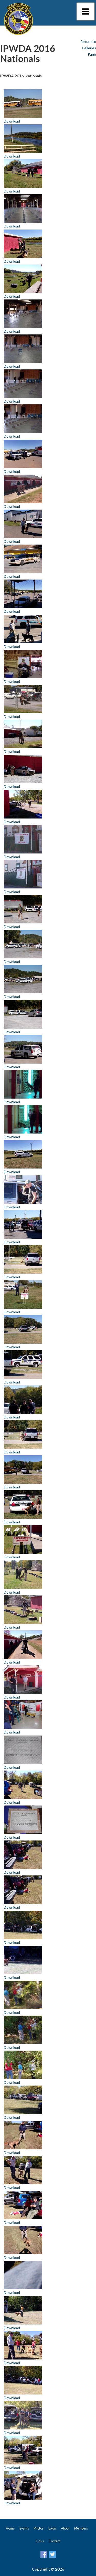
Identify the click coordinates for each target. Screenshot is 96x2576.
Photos (39, 2528)
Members (81, 2528)
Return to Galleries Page (88, 47)
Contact (54, 2541)
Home (10, 2528)
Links (40, 2541)
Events (24, 2528)
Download (12, 121)
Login (52, 2528)
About (65, 2528)
